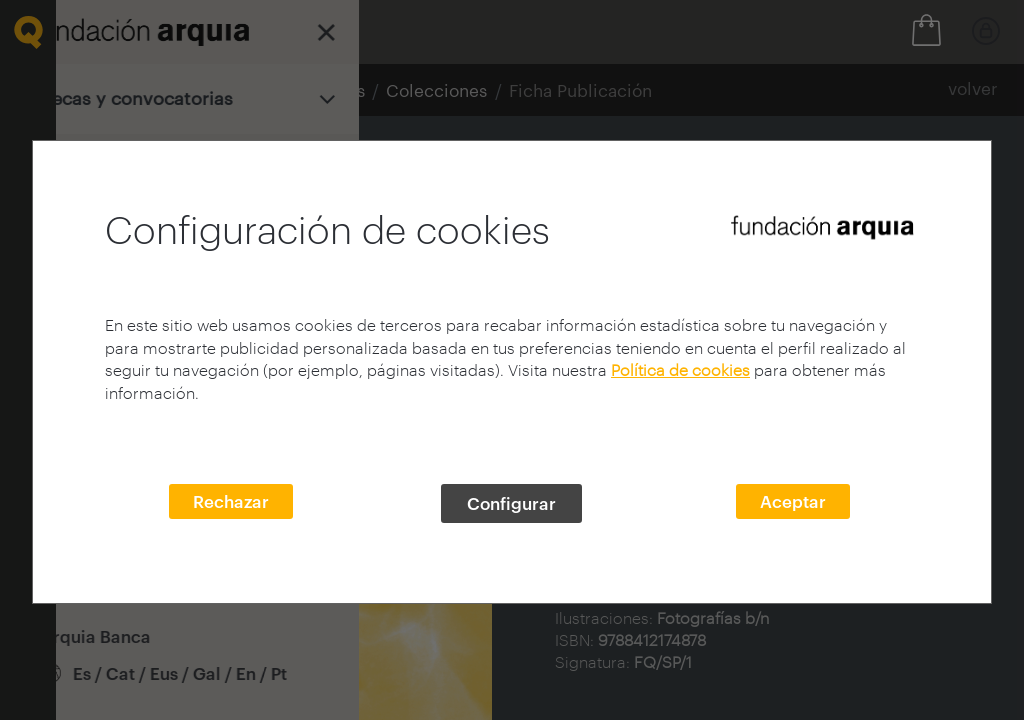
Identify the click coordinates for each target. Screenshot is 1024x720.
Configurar (511, 503)
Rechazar (231, 501)
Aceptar (793, 501)
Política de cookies (680, 369)
